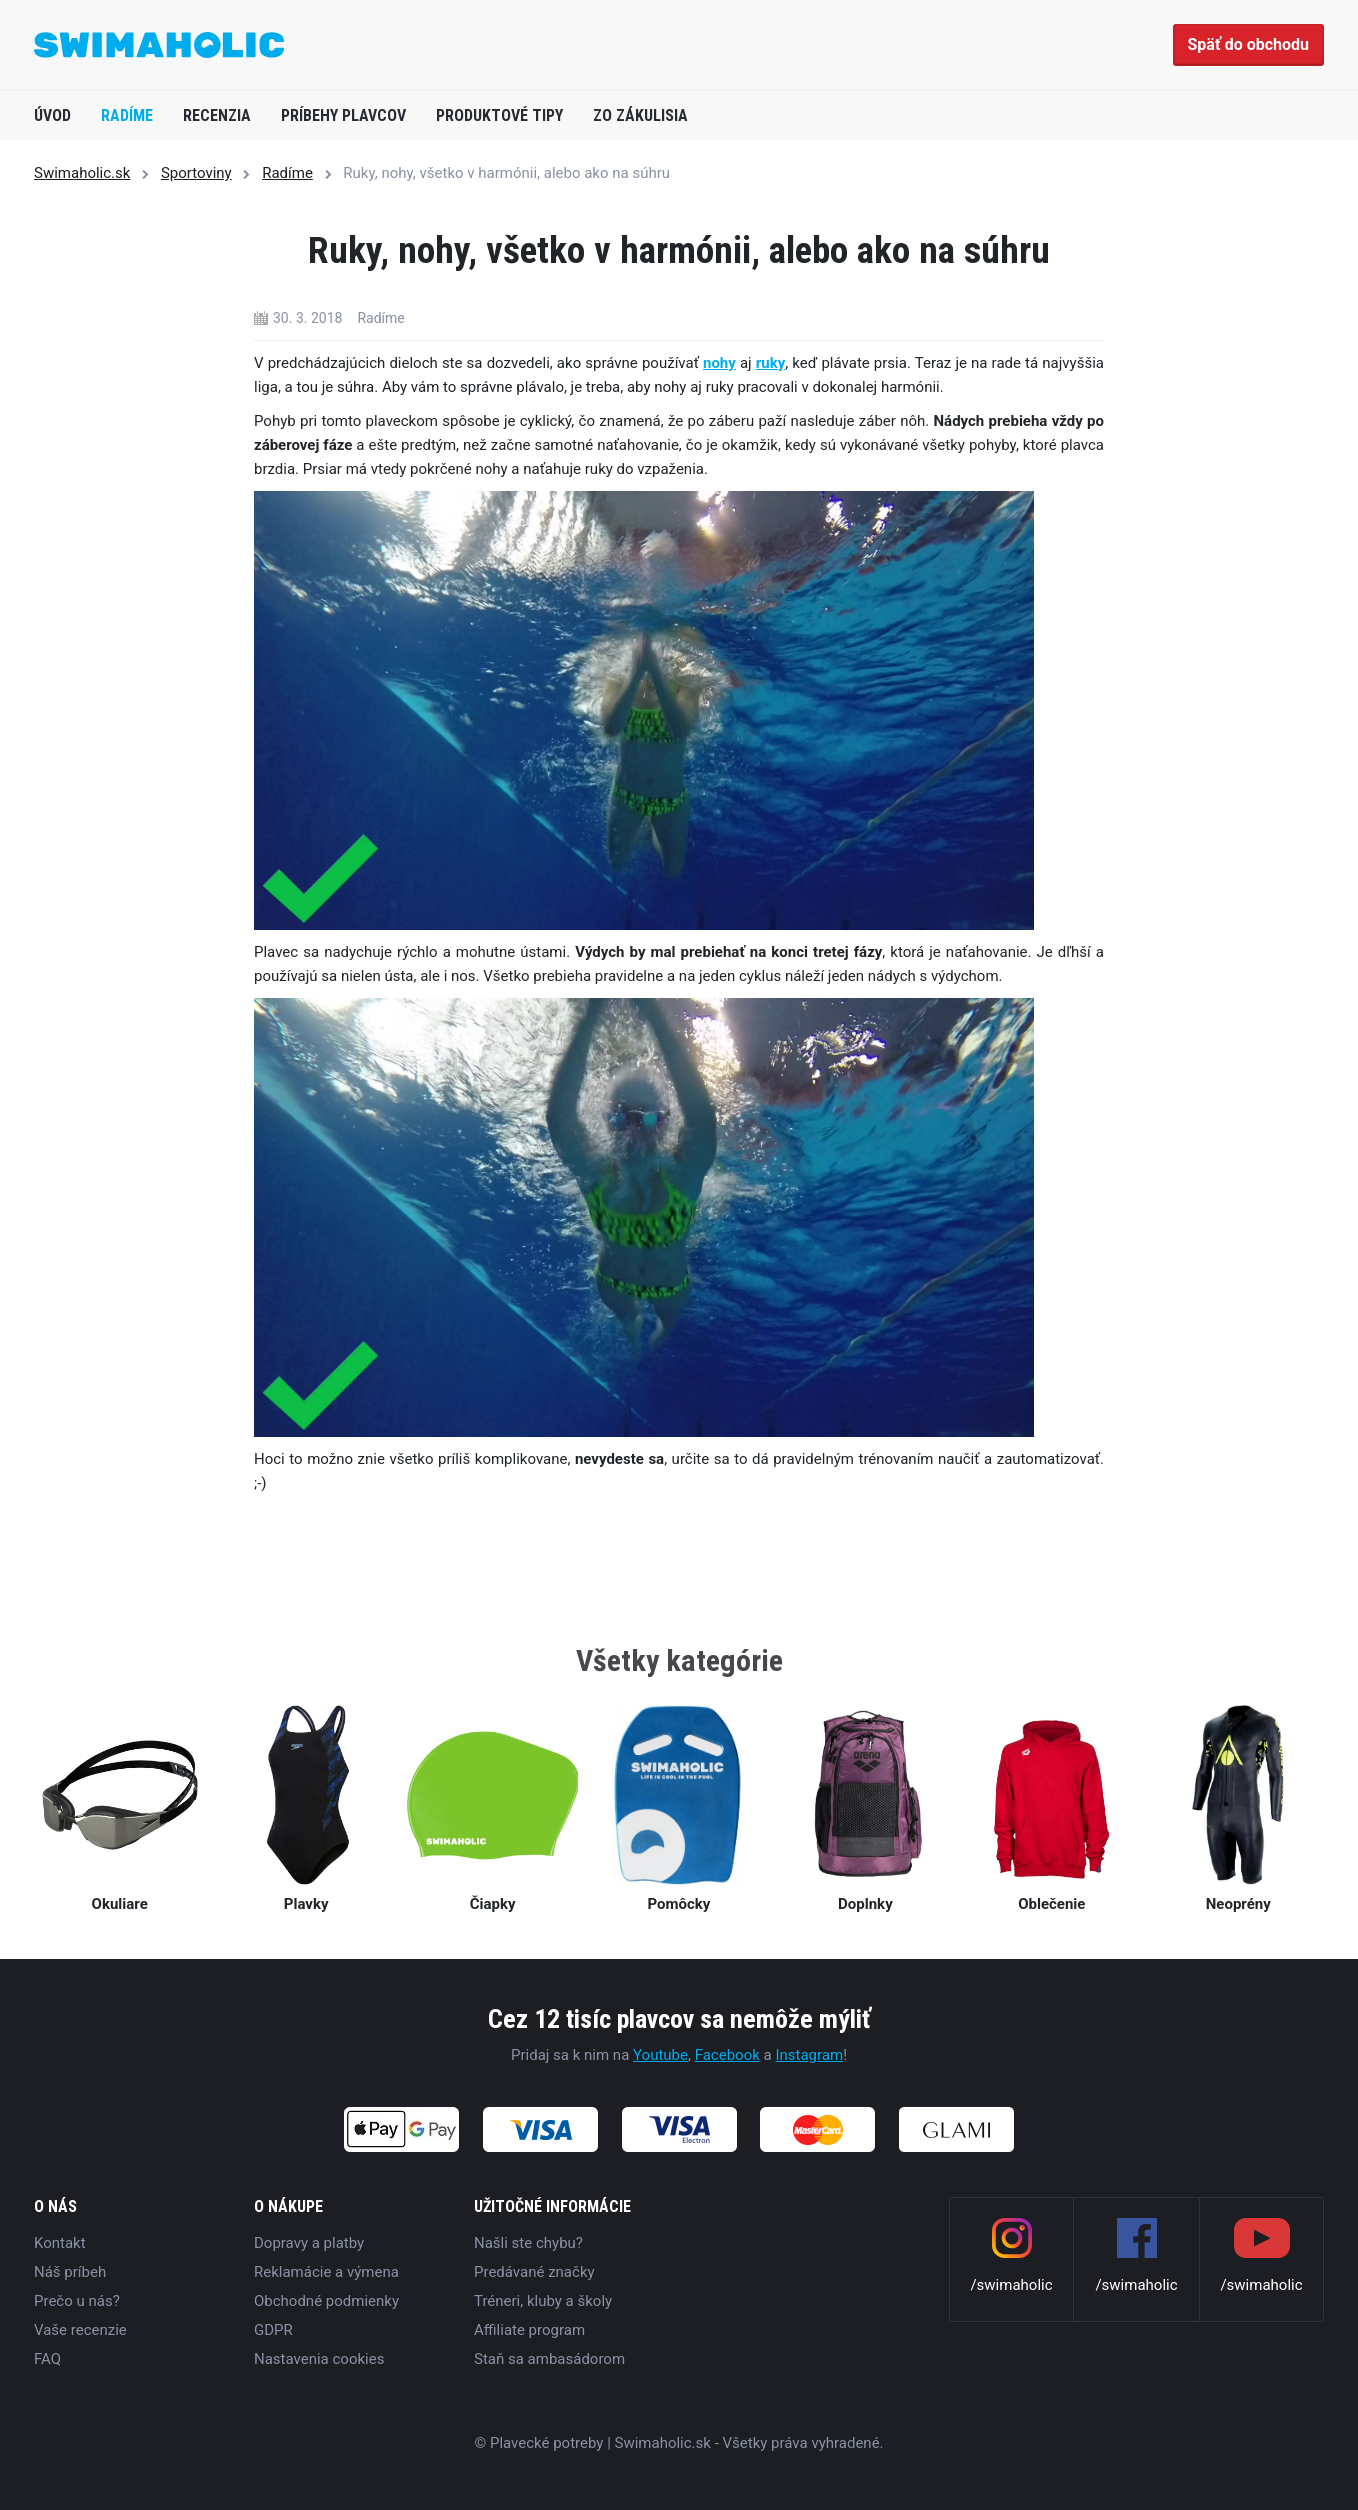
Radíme (127, 115)
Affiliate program (529, 2330)
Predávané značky (534, 2272)
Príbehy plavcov (343, 115)
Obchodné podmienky (326, 2301)
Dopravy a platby (309, 2243)
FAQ (47, 2359)
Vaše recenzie (80, 2330)
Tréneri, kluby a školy (543, 2301)
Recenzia (217, 115)
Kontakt (60, 2243)
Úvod (52, 115)
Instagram (809, 2055)
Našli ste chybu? (528, 2243)
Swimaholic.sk (82, 173)
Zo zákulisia (640, 115)
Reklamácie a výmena (326, 2272)
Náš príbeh (70, 2272)
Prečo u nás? (77, 2301)
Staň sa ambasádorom (549, 2359)
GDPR (273, 2330)
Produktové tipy (499, 115)
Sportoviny (196, 173)
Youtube (660, 2055)
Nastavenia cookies (319, 2359)
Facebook (727, 2055)
